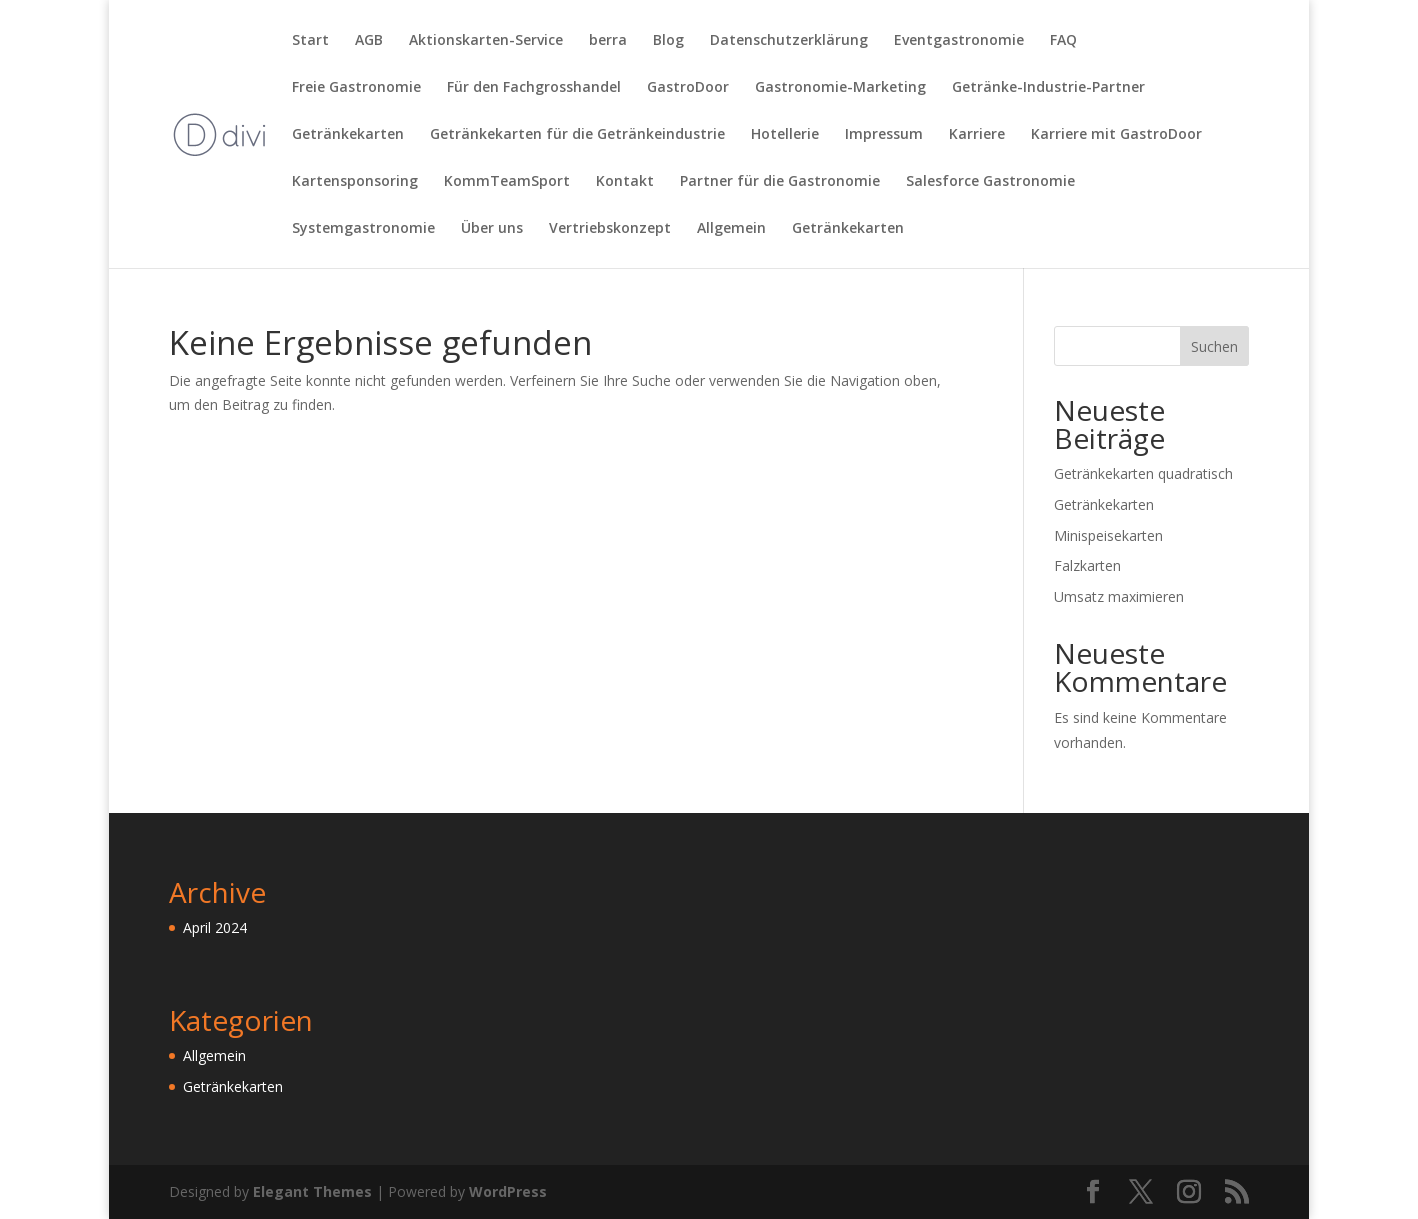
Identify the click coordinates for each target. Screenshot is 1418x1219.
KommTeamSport (507, 182)
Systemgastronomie (363, 229)
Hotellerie (785, 135)
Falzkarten (1087, 565)
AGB (369, 41)
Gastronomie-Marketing (840, 88)
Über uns (492, 229)
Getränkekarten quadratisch (1143, 473)
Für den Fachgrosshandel (534, 88)
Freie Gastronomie (356, 88)
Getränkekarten (348, 135)
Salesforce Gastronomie (990, 182)
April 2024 (215, 927)
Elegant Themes (312, 1191)
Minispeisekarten (1108, 535)
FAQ (1063, 41)
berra (608, 41)
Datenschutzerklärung (789, 41)
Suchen (1214, 346)
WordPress (508, 1191)
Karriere (977, 135)
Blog (668, 41)
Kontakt (625, 182)
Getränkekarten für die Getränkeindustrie (577, 135)
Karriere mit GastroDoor (1116, 135)
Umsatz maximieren (1119, 596)
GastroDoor (688, 88)
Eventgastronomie (959, 41)
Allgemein (731, 229)
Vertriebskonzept (610, 229)
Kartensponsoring (355, 182)
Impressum (884, 135)
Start (310, 41)
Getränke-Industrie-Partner (1048, 88)
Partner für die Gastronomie (780, 182)
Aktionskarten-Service (486, 41)
